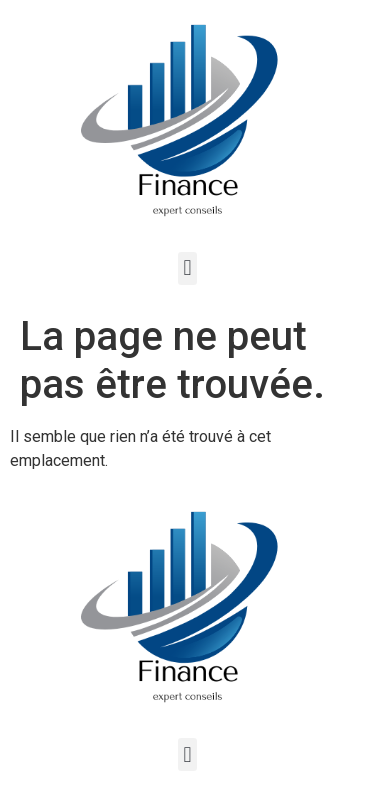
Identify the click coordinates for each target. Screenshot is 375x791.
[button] (187, 268)
